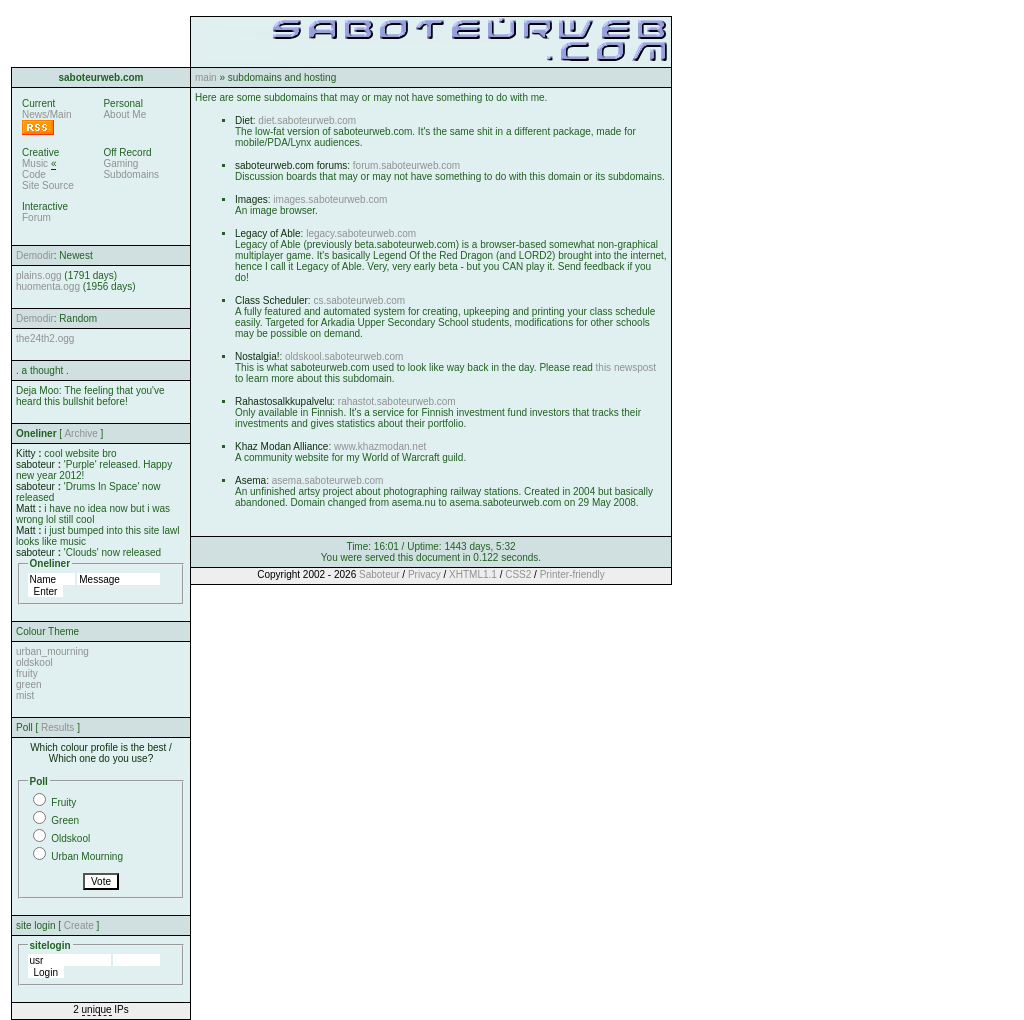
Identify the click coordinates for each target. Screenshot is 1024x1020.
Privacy (424, 574)
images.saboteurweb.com (330, 199)
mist (25, 695)
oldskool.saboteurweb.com (344, 356)
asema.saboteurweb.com (328, 480)
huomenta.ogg (48, 286)
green (29, 684)
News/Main (46, 114)
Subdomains (131, 174)
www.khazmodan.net (380, 446)
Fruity (63, 802)
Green (65, 820)
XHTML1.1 (473, 574)
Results (57, 727)
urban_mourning (52, 651)
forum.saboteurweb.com (406, 165)
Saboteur (379, 574)
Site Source (48, 185)
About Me (124, 114)
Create (79, 925)
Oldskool (70, 838)
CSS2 (518, 574)
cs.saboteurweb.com (359, 300)
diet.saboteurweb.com (307, 120)
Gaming (120, 163)
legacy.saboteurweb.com (361, 233)
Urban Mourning (87, 856)
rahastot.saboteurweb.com (397, 401)
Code (34, 174)
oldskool (34, 662)
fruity (27, 673)
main (206, 77)
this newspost (626, 367)
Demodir (35, 255)
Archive (80, 433)
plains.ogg (39, 275)
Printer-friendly (572, 574)
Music (35, 163)
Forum (36, 217)
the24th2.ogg (45, 338)
